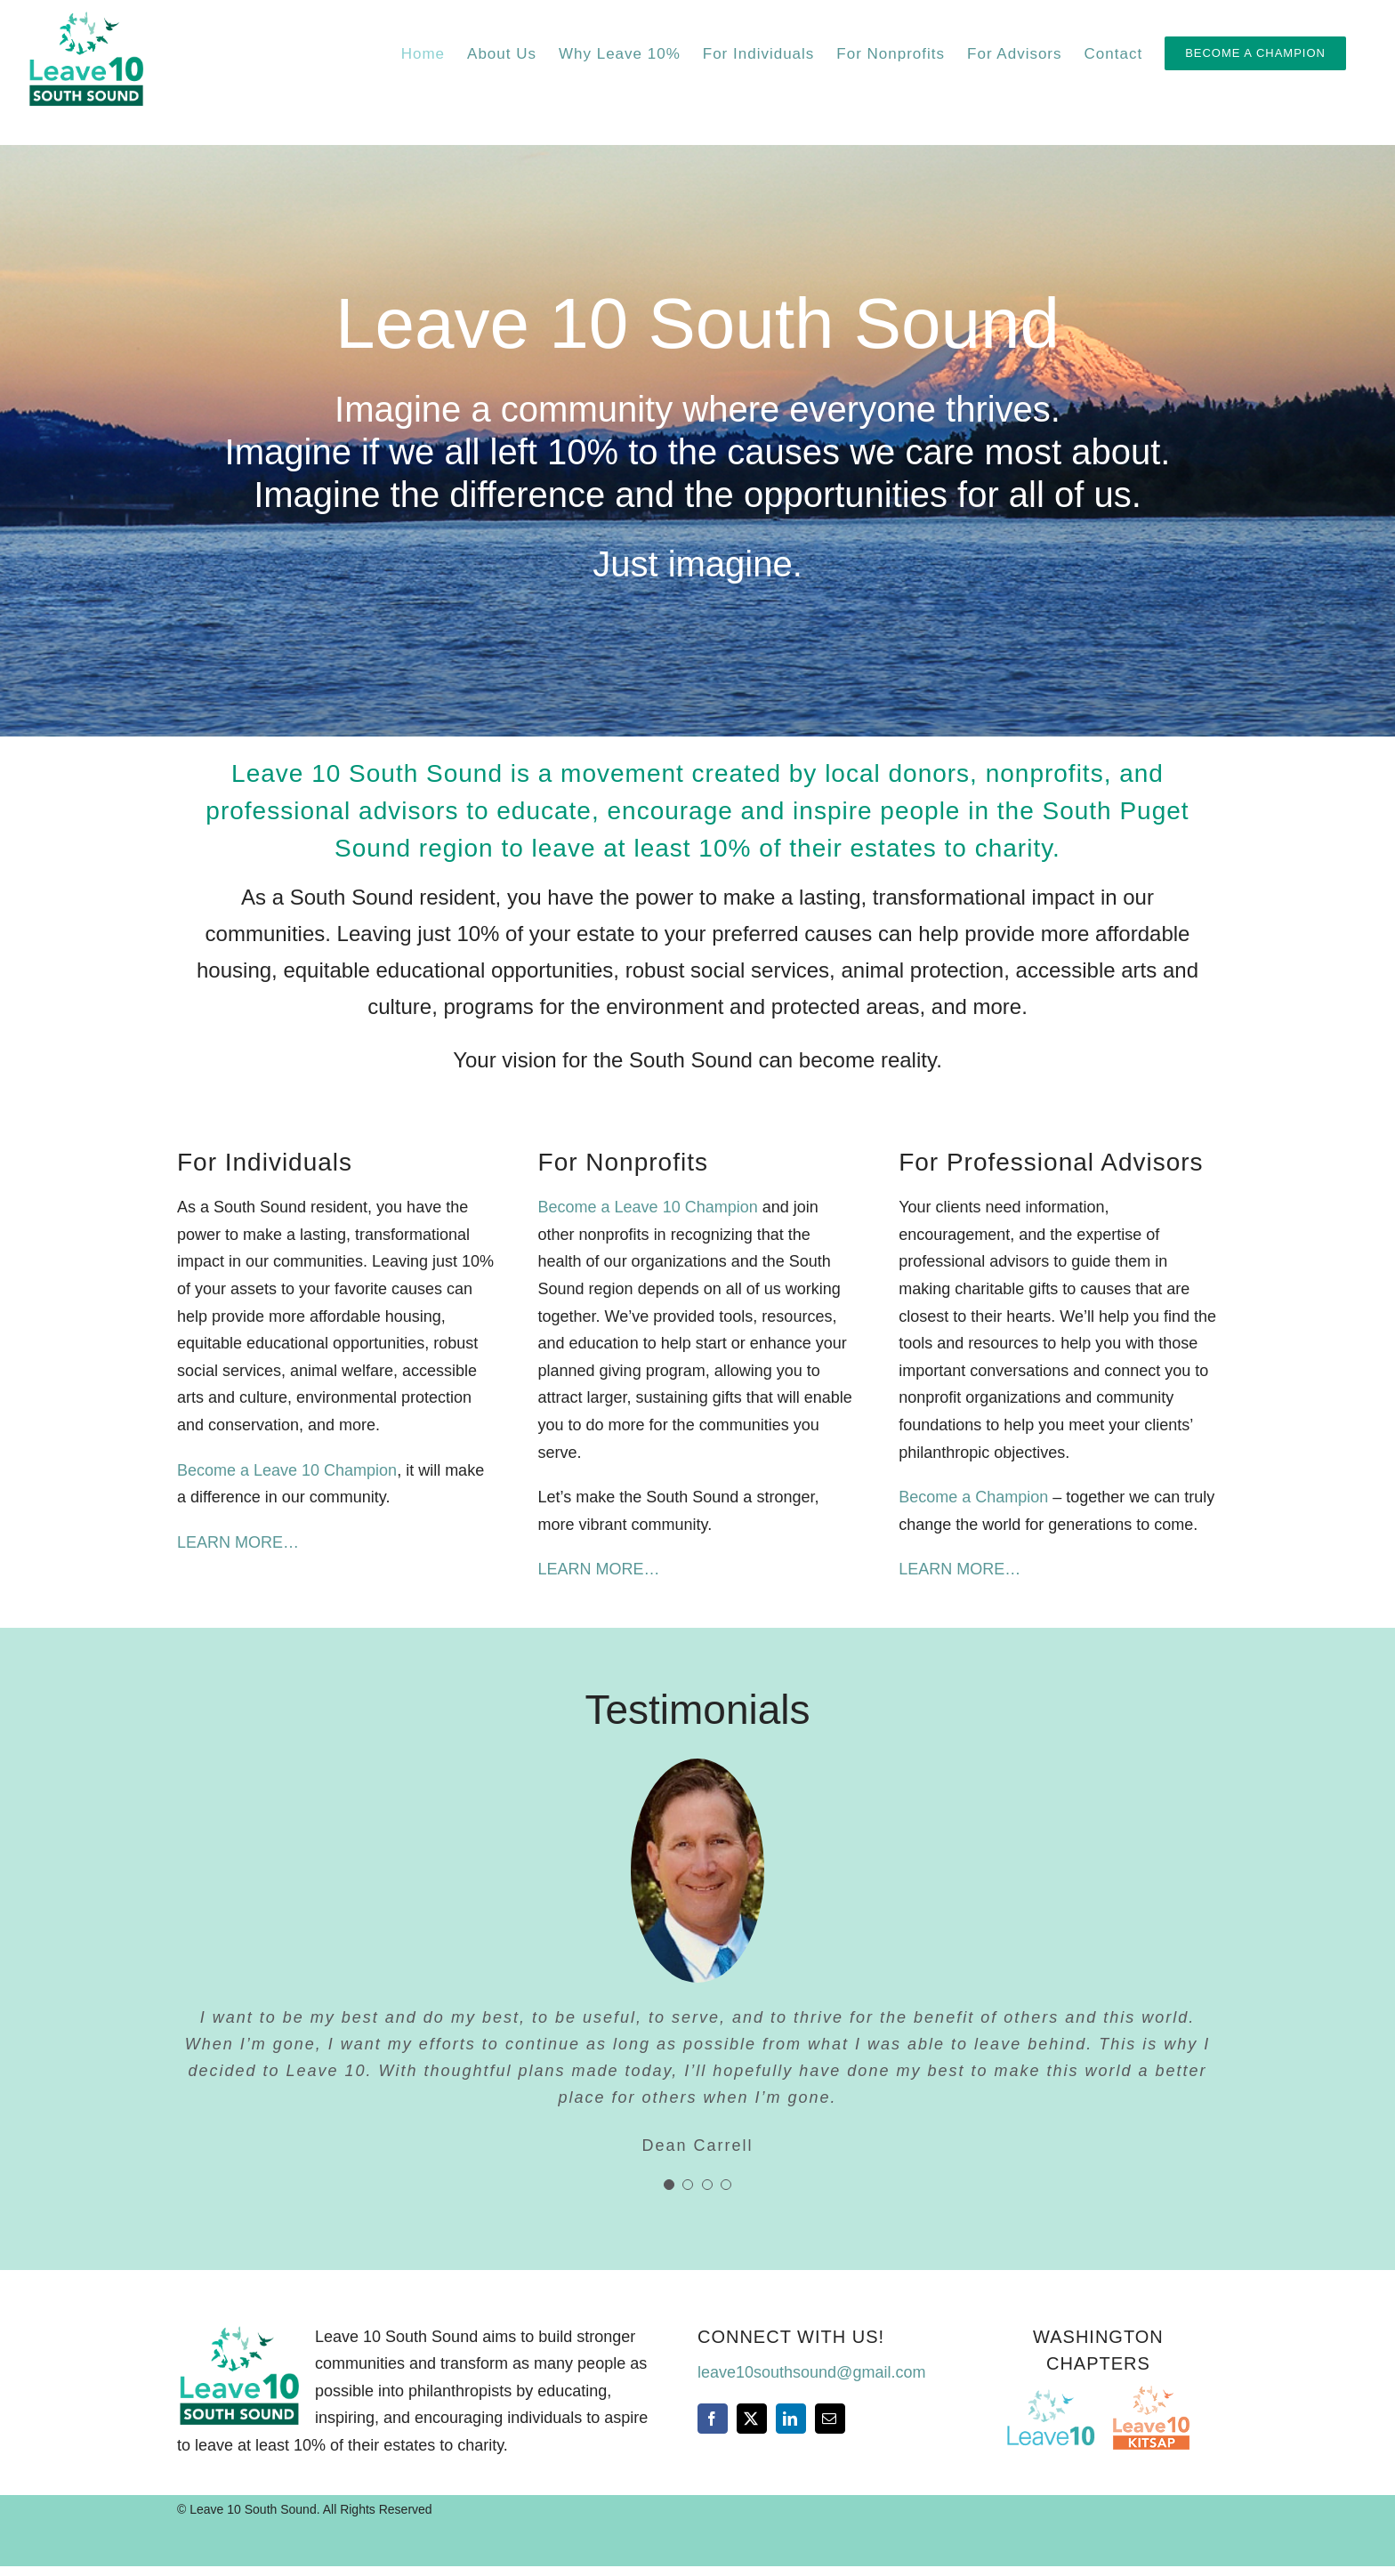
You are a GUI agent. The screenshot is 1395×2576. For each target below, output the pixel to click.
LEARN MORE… (238, 1542)
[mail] (830, 2418)
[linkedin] (791, 2418)
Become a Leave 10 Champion (287, 1470)
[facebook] (713, 2418)
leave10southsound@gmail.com (811, 2372)
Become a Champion (973, 1497)
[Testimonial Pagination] (669, 2184)
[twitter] (752, 2418)
